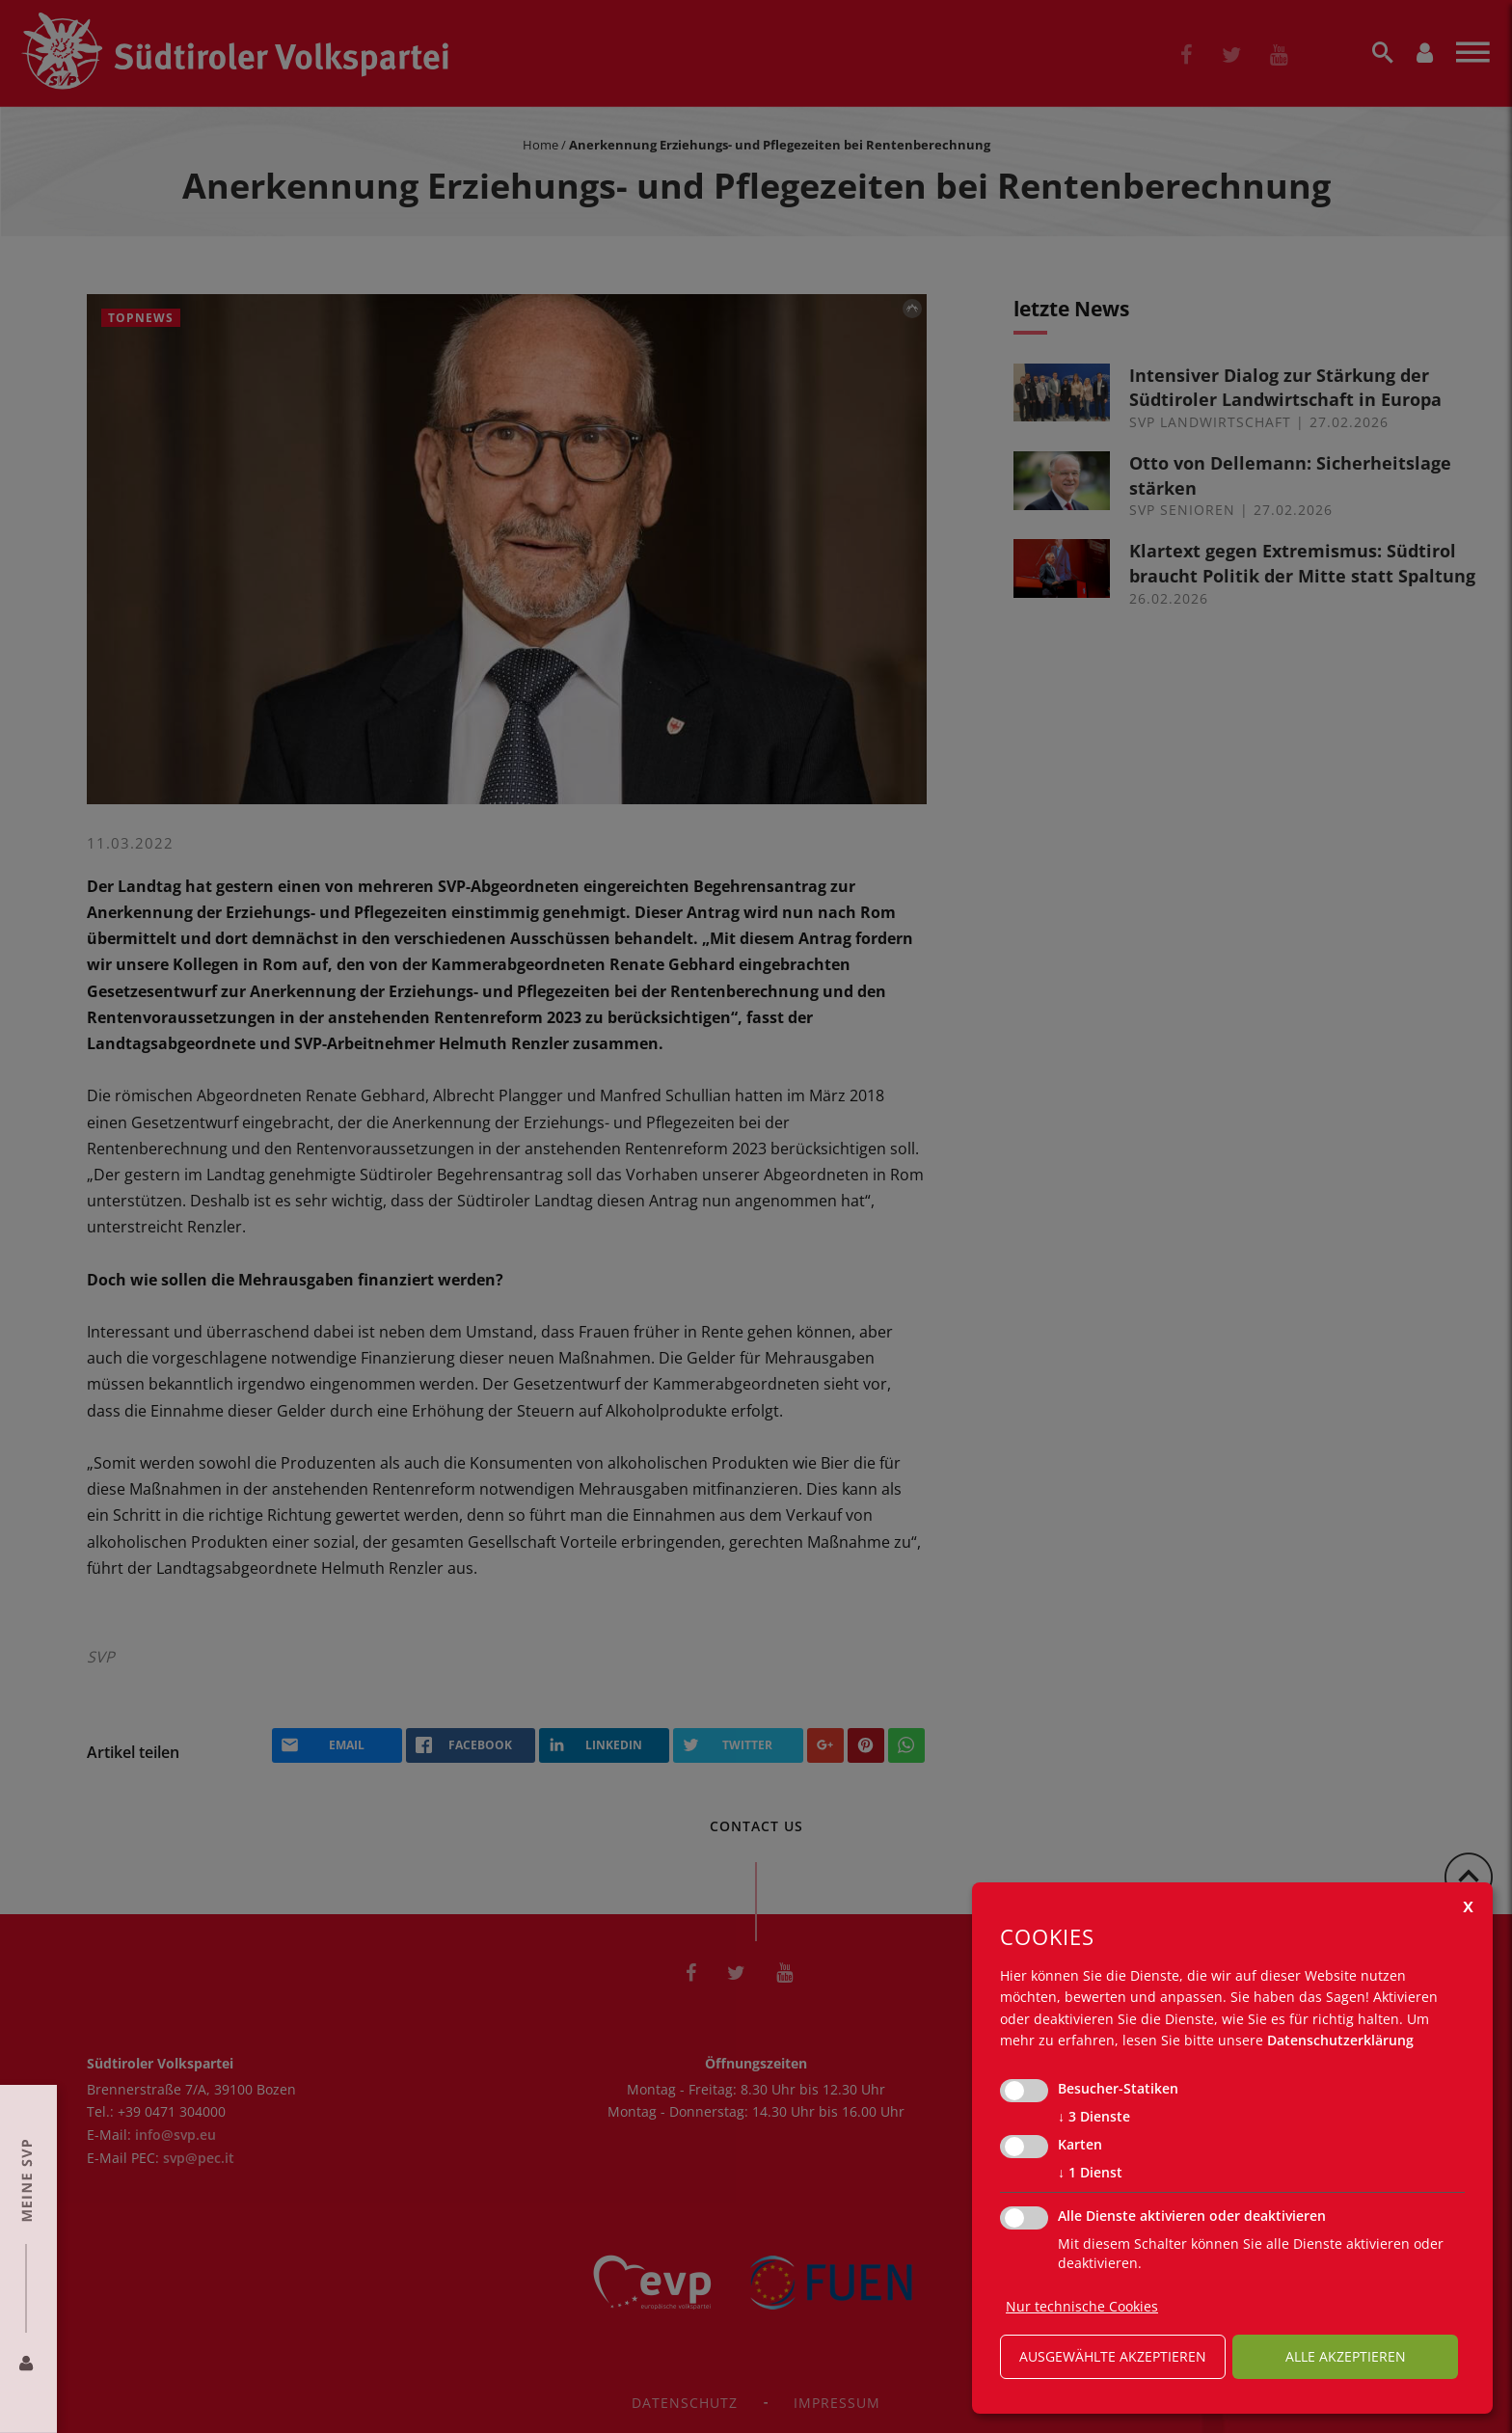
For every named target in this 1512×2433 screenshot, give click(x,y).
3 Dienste (1094, 2116)
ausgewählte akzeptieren (1112, 2356)
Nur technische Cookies (1082, 2306)
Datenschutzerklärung (1340, 2040)
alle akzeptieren (1345, 2356)
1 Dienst (1090, 2172)
